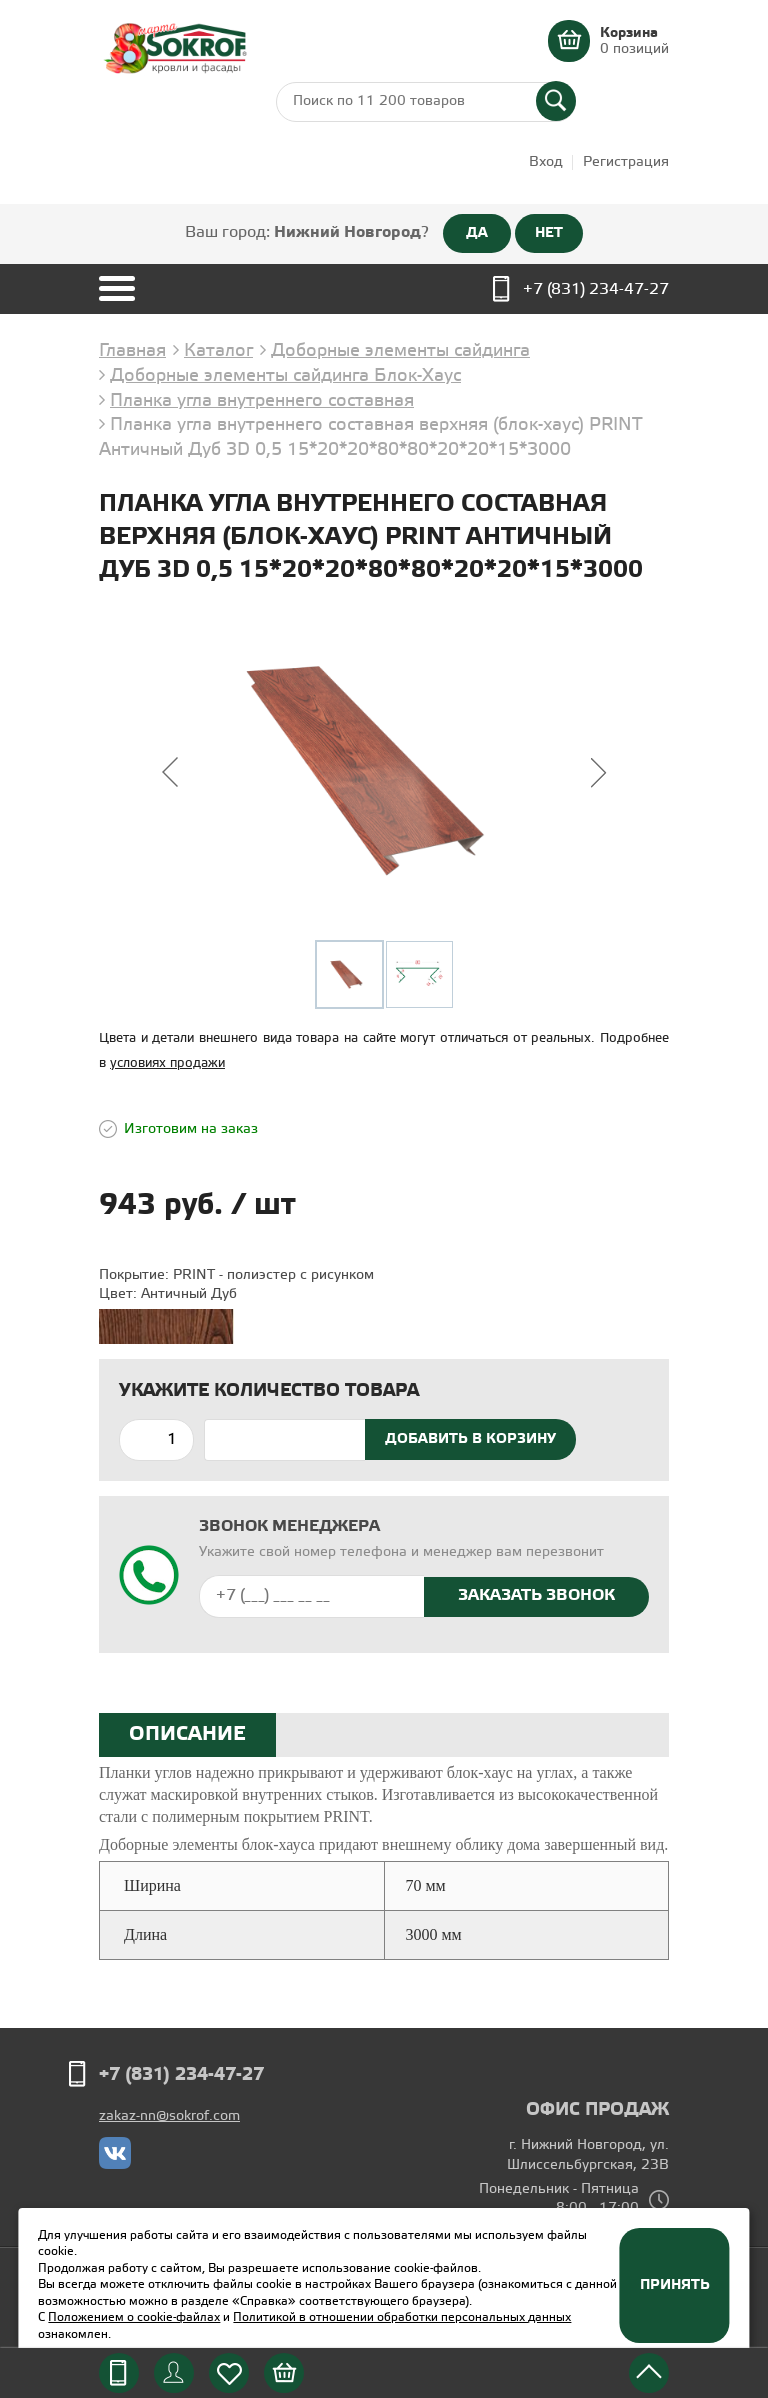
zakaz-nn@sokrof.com (169, 2116)
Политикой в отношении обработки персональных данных (402, 2317)
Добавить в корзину (470, 1439)
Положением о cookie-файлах (134, 2317)
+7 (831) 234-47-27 (596, 289)
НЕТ (549, 233)
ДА (477, 233)
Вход (546, 162)
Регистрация (626, 162)
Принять (675, 2285)
